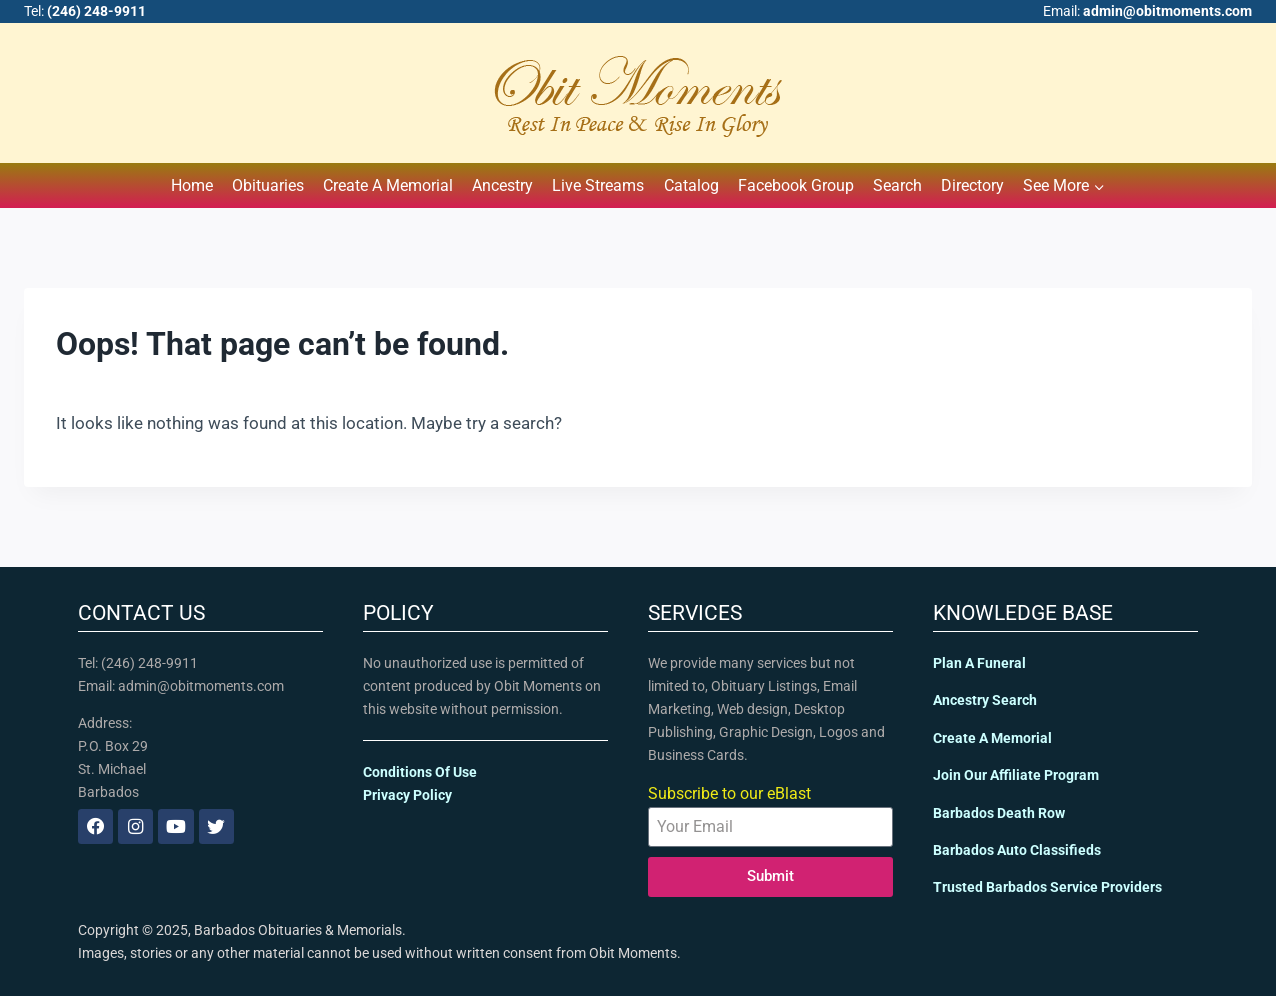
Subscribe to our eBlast (729, 793)
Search (897, 185)
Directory (972, 185)
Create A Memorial (388, 185)
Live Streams (598, 185)
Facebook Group (796, 185)
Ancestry (502, 185)
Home (192, 185)
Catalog (691, 185)
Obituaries (268, 185)
